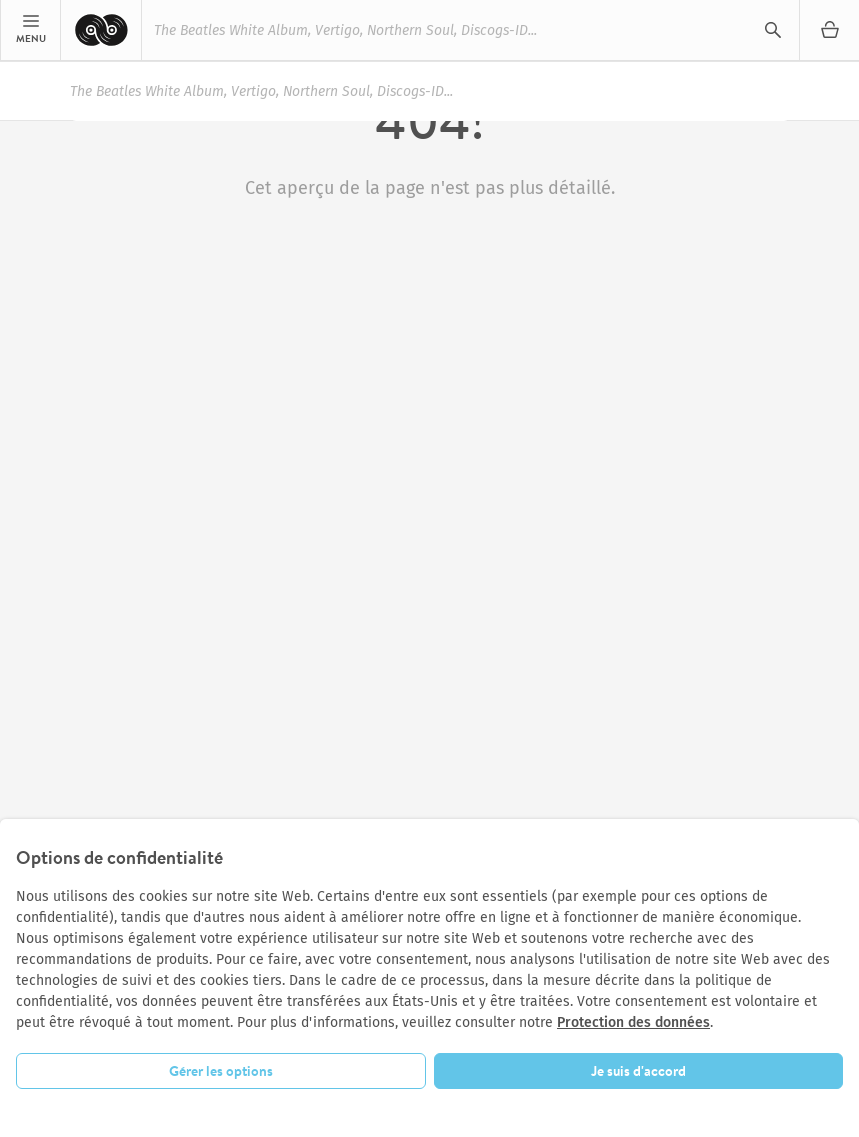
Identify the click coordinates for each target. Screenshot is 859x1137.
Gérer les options (221, 1071)
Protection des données (633, 1022)
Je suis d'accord (638, 1071)
